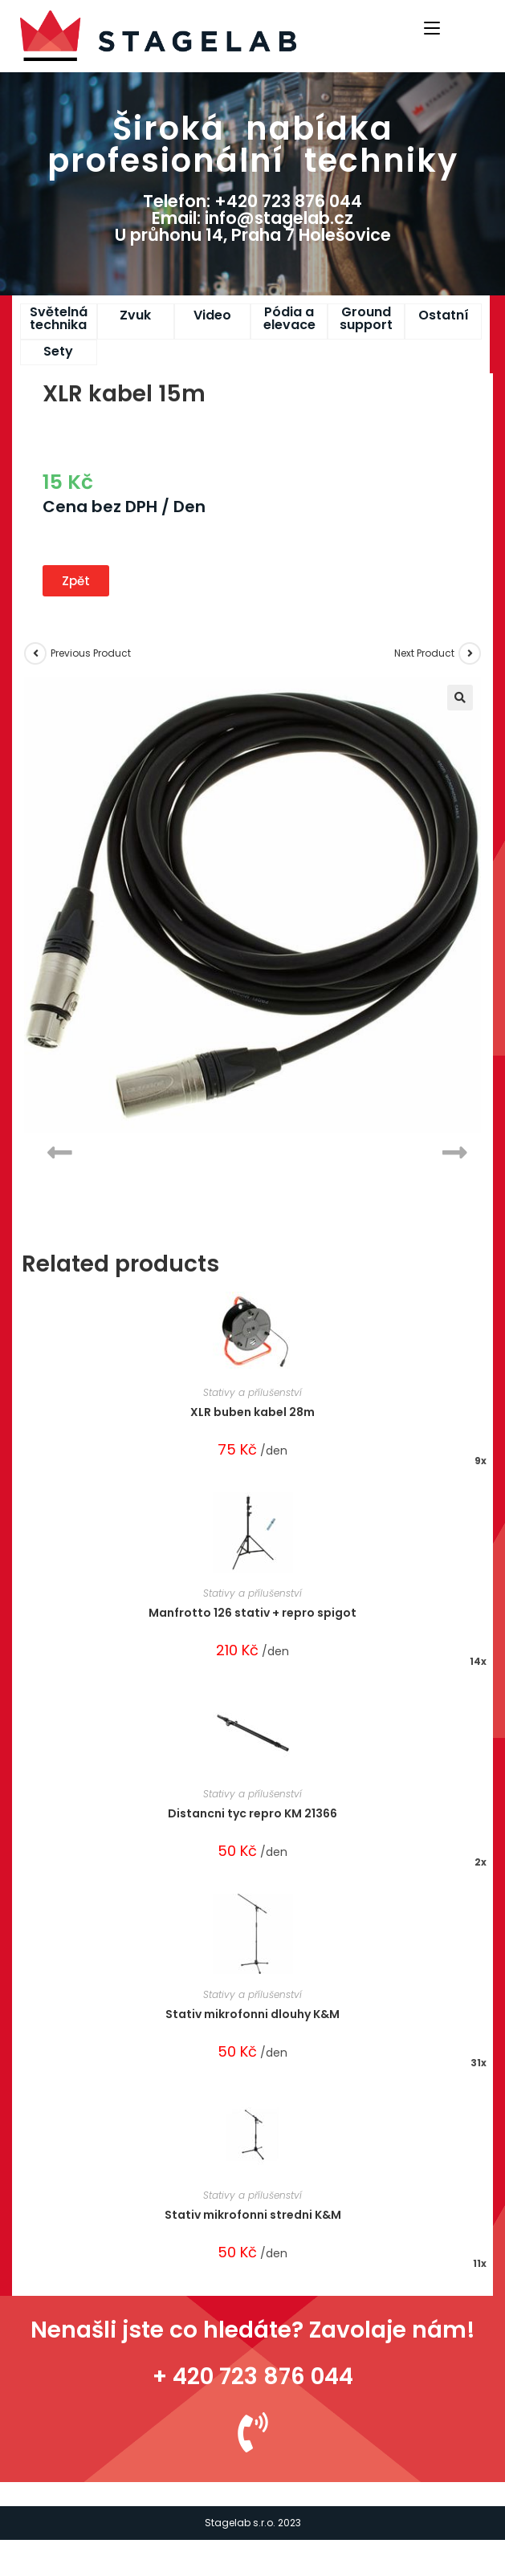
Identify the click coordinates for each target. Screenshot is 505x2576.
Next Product (424, 653)
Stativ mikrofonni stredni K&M (253, 2215)
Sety (58, 351)
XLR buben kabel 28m (252, 1412)
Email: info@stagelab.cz (252, 218)
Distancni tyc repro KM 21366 (252, 1813)
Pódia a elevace (289, 318)
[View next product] (469, 653)
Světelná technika (59, 318)
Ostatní (443, 315)
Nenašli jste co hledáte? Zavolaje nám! (253, 2330)
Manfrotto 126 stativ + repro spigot (252, 1613)
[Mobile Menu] (434, 26)
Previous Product (91, 653)
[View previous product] (35, 653)
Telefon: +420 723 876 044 (252, 201)
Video (212, 315)
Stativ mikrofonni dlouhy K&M (252, 2014)
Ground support (366, 318)
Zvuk (135, 315)
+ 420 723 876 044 (253, 2376)
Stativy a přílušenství (252, 1392)
